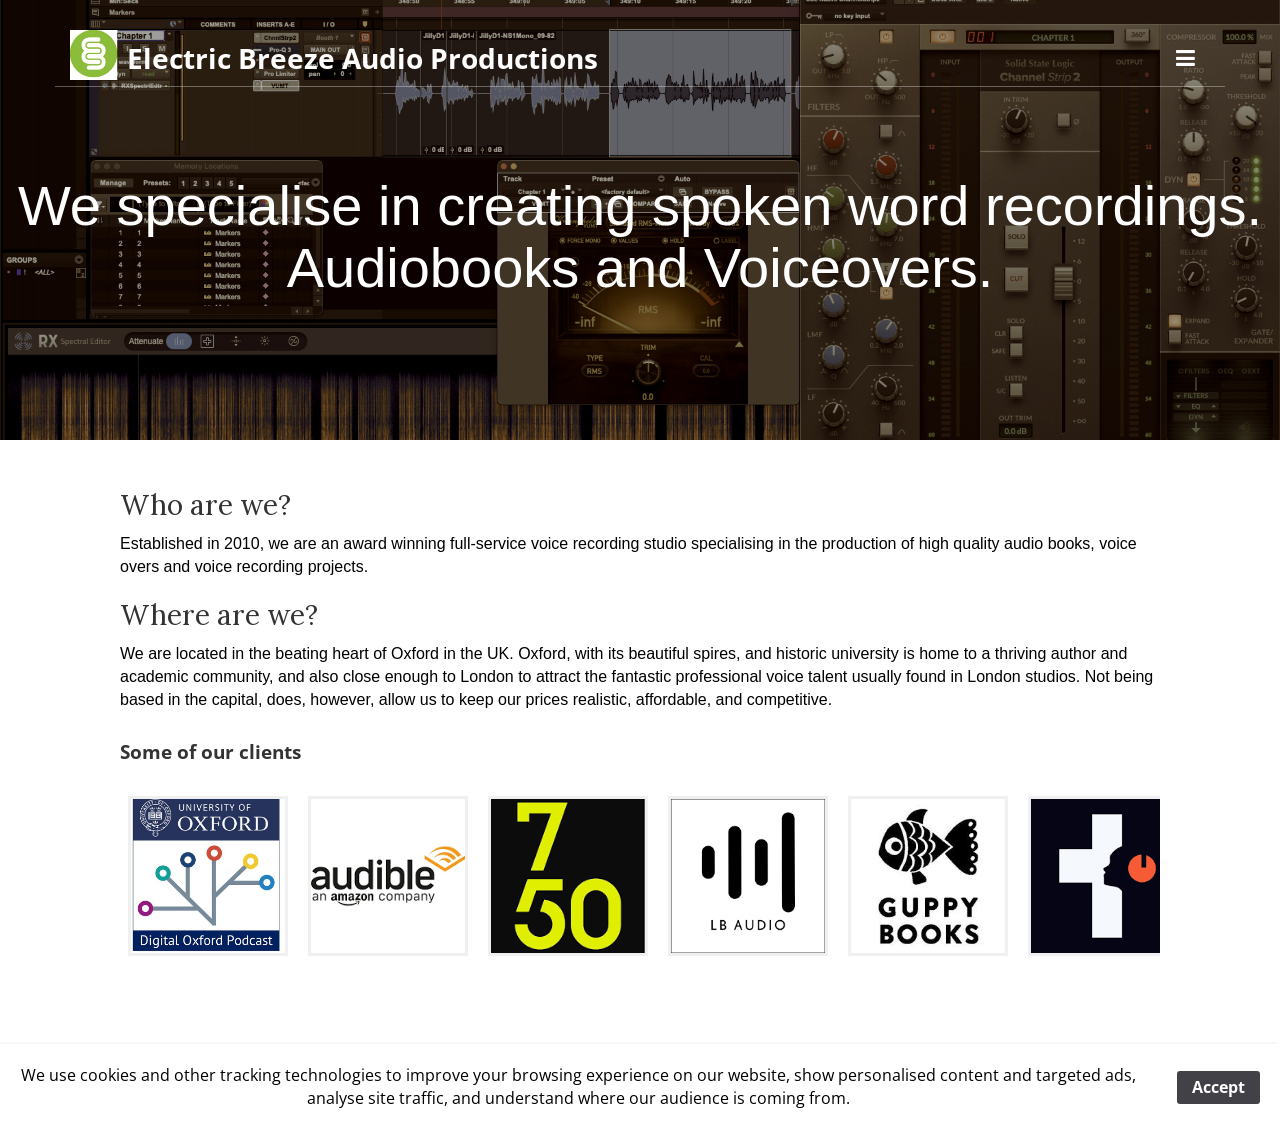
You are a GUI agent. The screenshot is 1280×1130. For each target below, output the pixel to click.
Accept (1218, 1087)
